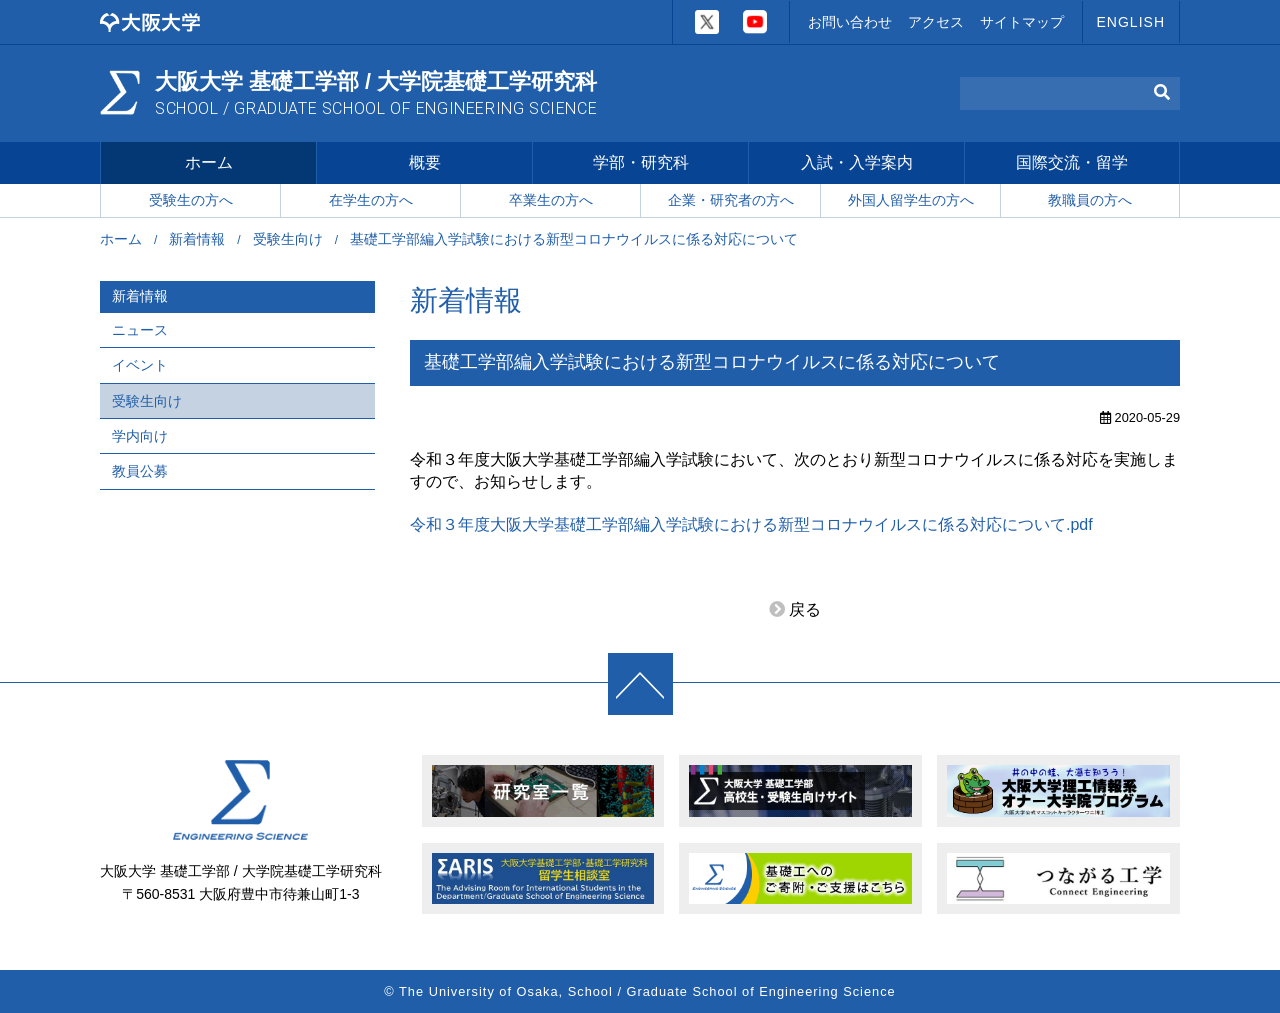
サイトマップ (1022, 22)
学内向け (140, 437)
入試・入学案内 (857, 163)
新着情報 (197, 240)
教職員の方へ (1090, 201)
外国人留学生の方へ (911, 201)
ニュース (140, 331)
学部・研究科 (641, 163)
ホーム (209, 163)
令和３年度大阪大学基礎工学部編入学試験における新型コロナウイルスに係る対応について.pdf (751, 525)
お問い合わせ (850, 22)
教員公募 (140, 472)
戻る (805, 611)
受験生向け (288, 240)
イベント (140, 366)
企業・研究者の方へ (731, 201)
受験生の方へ (191, 201)
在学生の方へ (371, 201)
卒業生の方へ (551, 201)
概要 (425, 163)
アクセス (936, 22)
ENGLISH (1131, 22)
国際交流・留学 (1072, 163)
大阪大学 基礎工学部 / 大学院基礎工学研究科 (377, 94)
